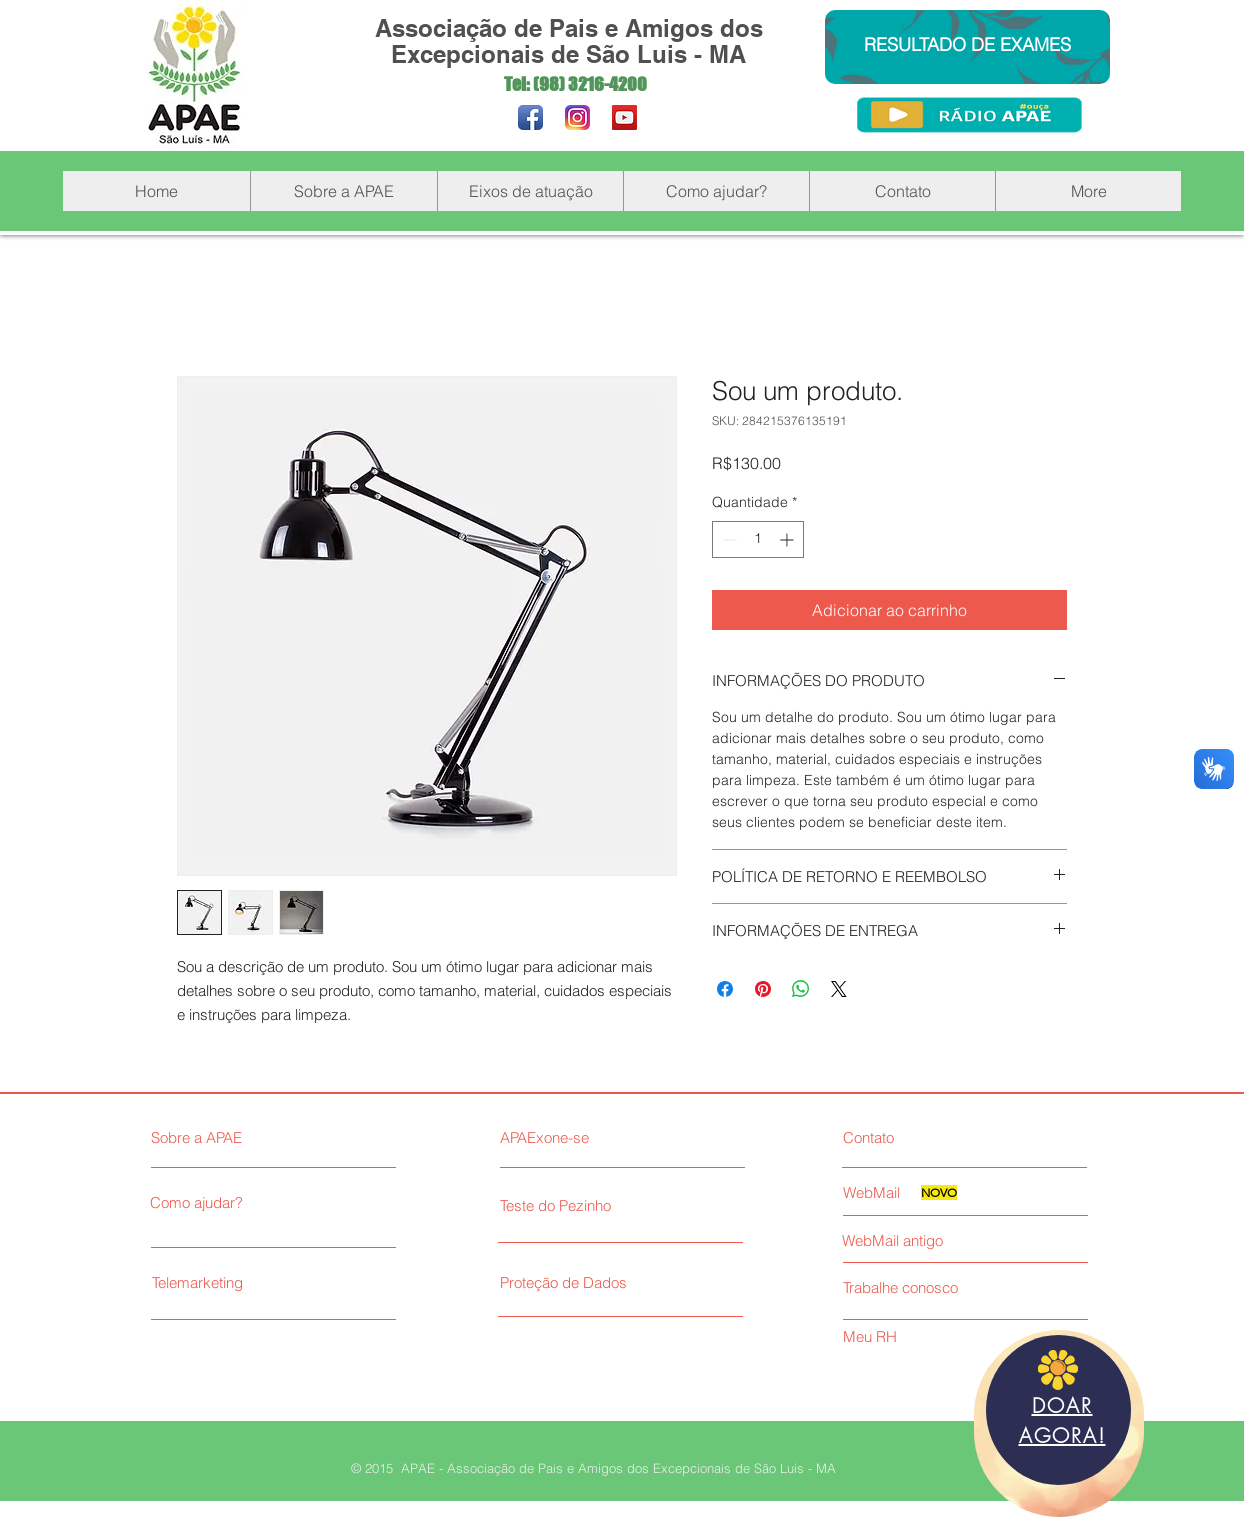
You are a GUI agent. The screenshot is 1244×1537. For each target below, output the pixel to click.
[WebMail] (880, 1192)
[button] (343, 191)
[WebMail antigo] (962, 1240)
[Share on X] (839, 989)
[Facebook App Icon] (530, 117)
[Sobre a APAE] (246, 1137)
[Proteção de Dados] (645, 1282)
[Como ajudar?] (242, 1202)
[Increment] (788, 539)
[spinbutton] (758, 539)
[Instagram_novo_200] (577, 117)
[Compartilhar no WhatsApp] (801, 989)
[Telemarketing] (244, 1282)
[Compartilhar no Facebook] (725, 989)
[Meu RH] (925, 1336)
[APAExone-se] (615, 1137)
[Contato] (925, 1137)
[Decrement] (727, 539)
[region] (1059, 1423)
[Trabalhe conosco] (925, 1287)
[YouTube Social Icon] (624, 117)
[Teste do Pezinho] (615, 1205)
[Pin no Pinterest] (763, 989)
